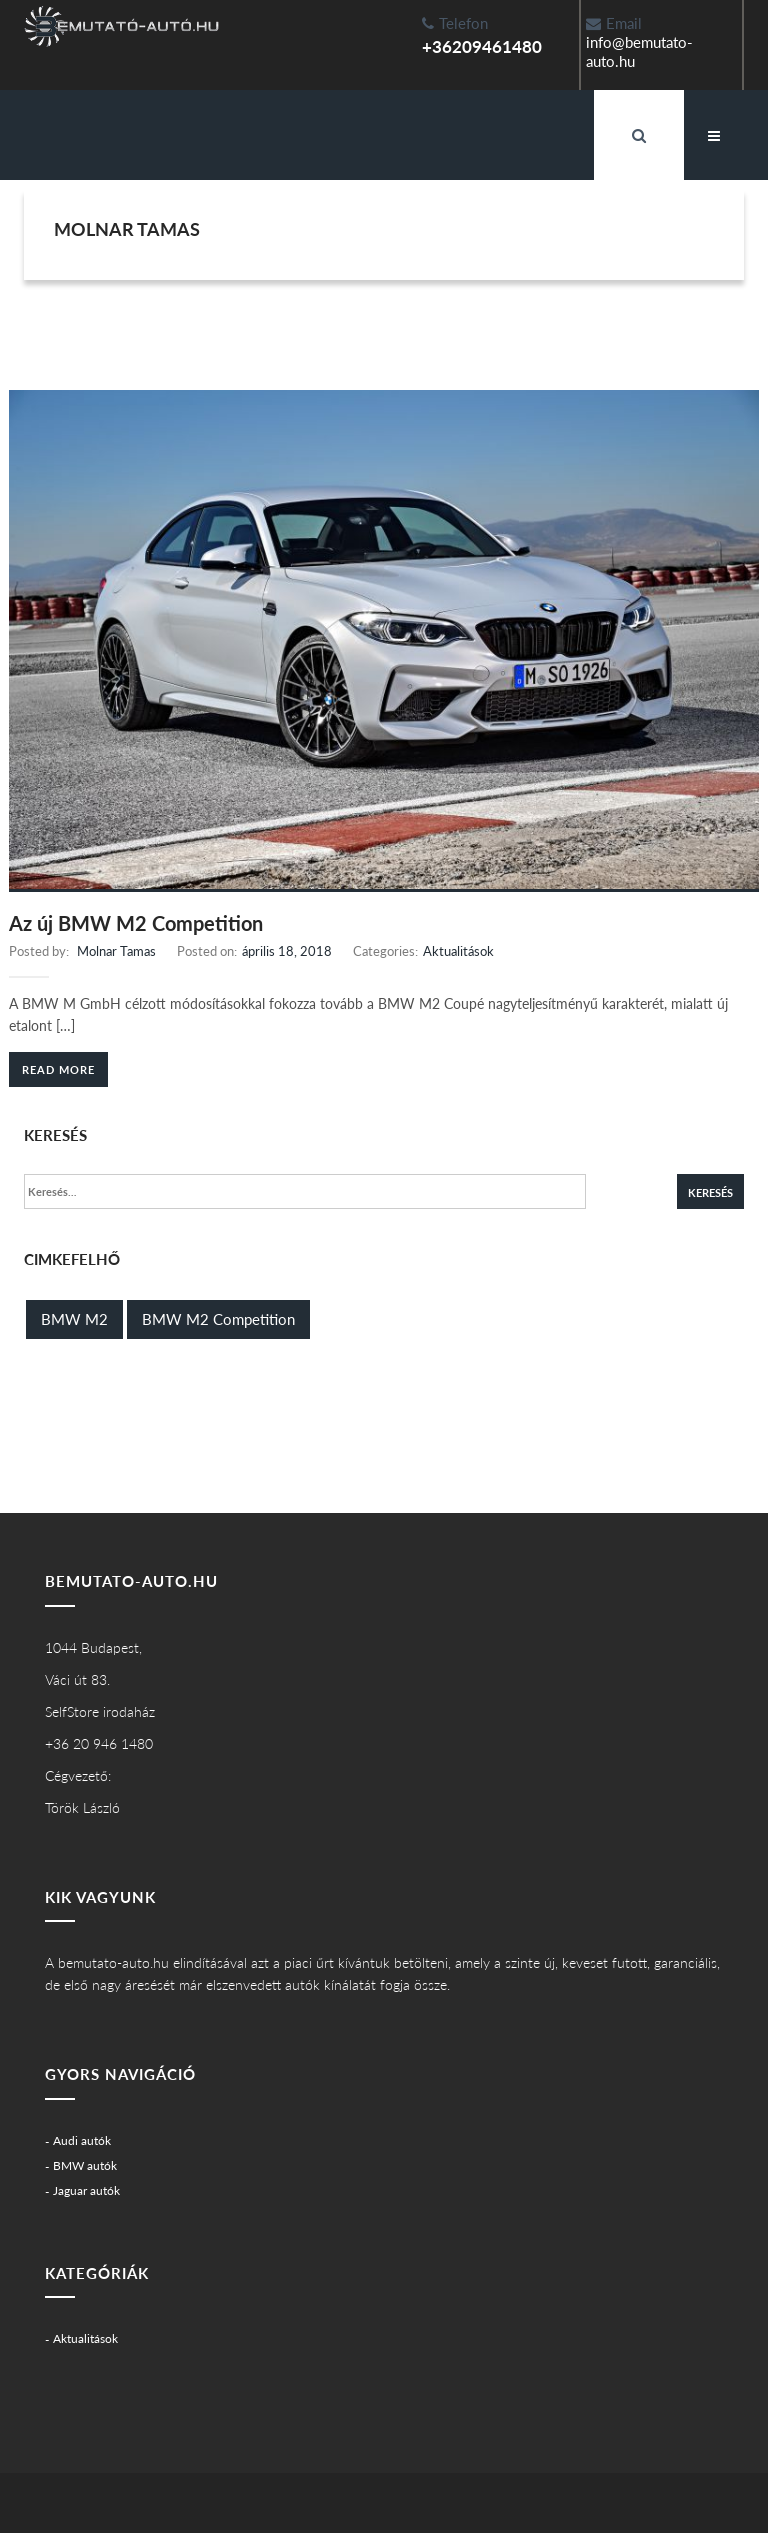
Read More (58, 1069)
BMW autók (85, 2165)
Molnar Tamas (116, 951)
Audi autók (82, 2140)
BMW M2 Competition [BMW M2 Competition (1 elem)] (218, 1319)
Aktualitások (458, 951)
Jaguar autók (86, 2190)
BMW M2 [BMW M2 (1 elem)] (74, 1319)
